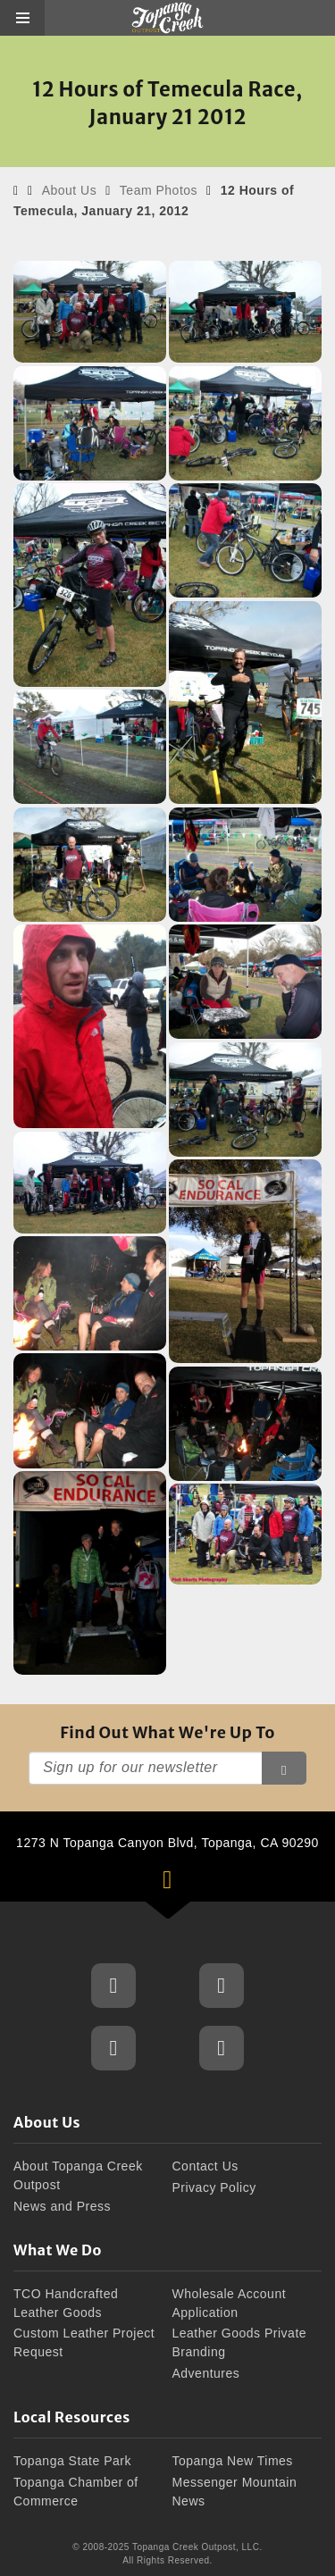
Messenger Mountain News (234, 2491)
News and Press (62, 2206)
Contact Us (205, 2166)
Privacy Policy (214, 2187)
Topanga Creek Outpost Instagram (221, 1985)
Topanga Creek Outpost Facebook (113, 1985)
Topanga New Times (232, 2461)
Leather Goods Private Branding (239, 2342)
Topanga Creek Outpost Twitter (113, 2048)
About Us (69, 190)
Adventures (206, 2373)
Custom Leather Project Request (84, 2342)
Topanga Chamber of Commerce (75, 2491)
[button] (22, 18)
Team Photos (158, 190)
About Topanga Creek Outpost (78, 2175)
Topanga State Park (72, 2461)
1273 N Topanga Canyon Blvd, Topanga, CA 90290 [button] (175, 1869)
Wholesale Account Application (229, 2303)
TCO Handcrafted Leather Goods (65, 2303)
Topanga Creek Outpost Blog (221, 2048)
